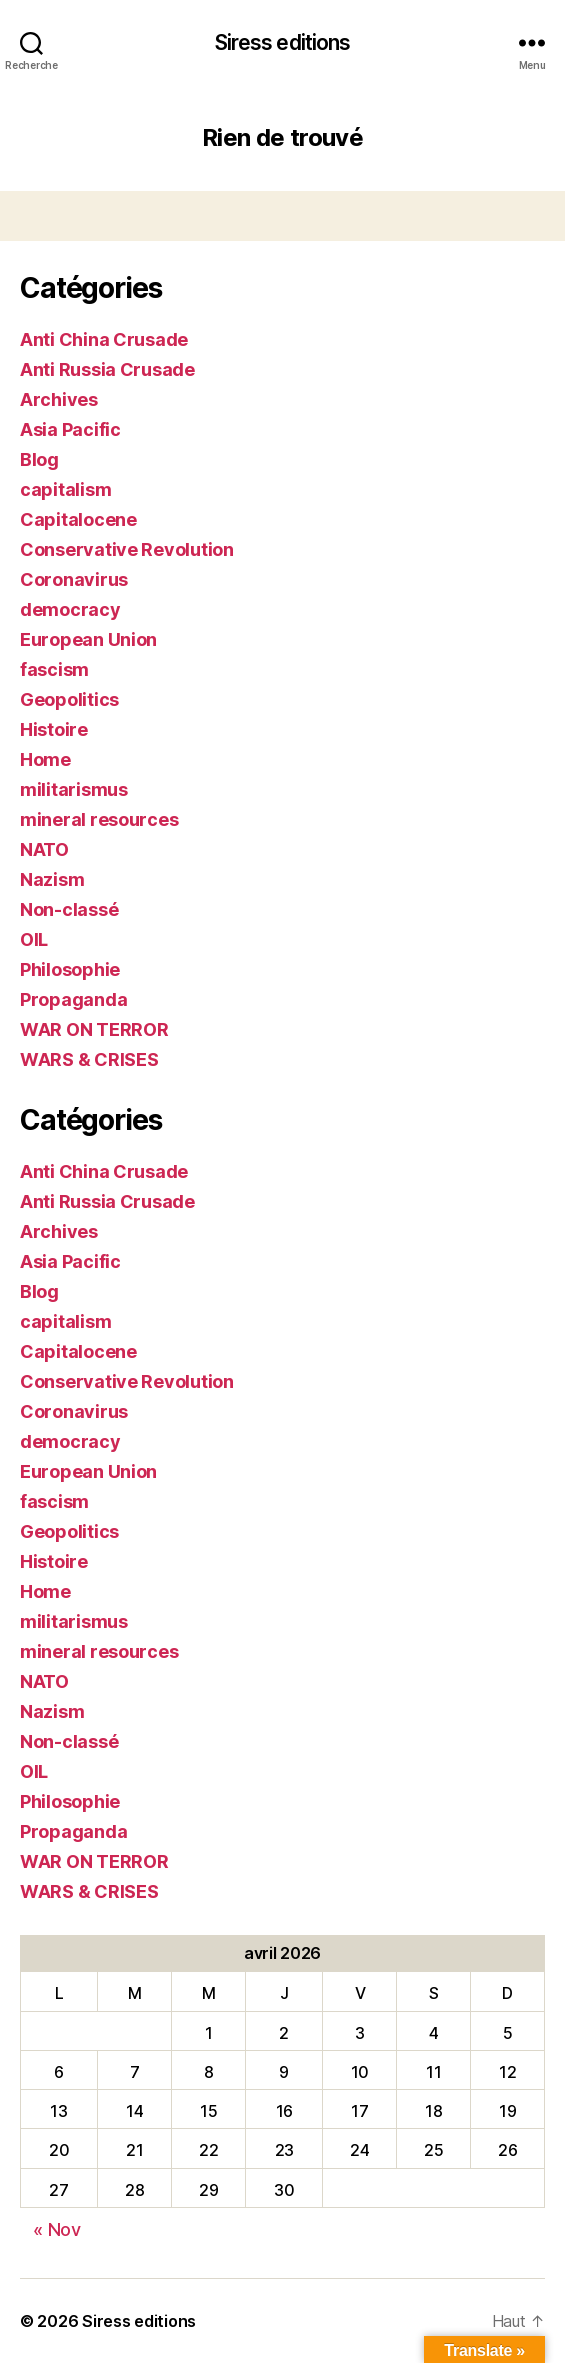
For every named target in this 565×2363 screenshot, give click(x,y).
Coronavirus (74, 579)
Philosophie (70, 969)
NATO (44, 849)
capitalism (65, 489)
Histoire (54, 729)
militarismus (74, 789)
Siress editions (283, 42)
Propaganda (73, 999)
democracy (70, 609)
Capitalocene (78, 519)
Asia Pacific (70, 429)
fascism (54, 669)
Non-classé (69, 909)
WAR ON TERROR (94, 1029)
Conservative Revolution (127, 549)
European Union (88, 639)
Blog (39, 459)
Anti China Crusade (104, 339)
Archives (59, 399)
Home (45, 759)
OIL (34, 939)
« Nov (57, 2229)
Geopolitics (69, 699)
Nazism (52, 879)
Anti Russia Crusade (107, 369)
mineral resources (99, 819)
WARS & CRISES (89, 1059)
